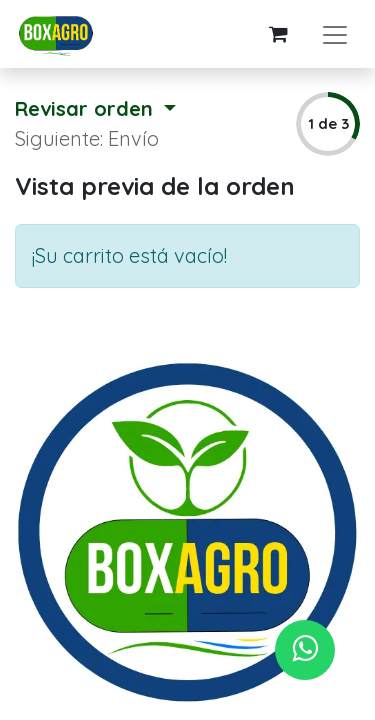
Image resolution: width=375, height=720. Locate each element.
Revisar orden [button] (87, 108)
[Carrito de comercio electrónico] (278, 34)
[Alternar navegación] (335, 34)
